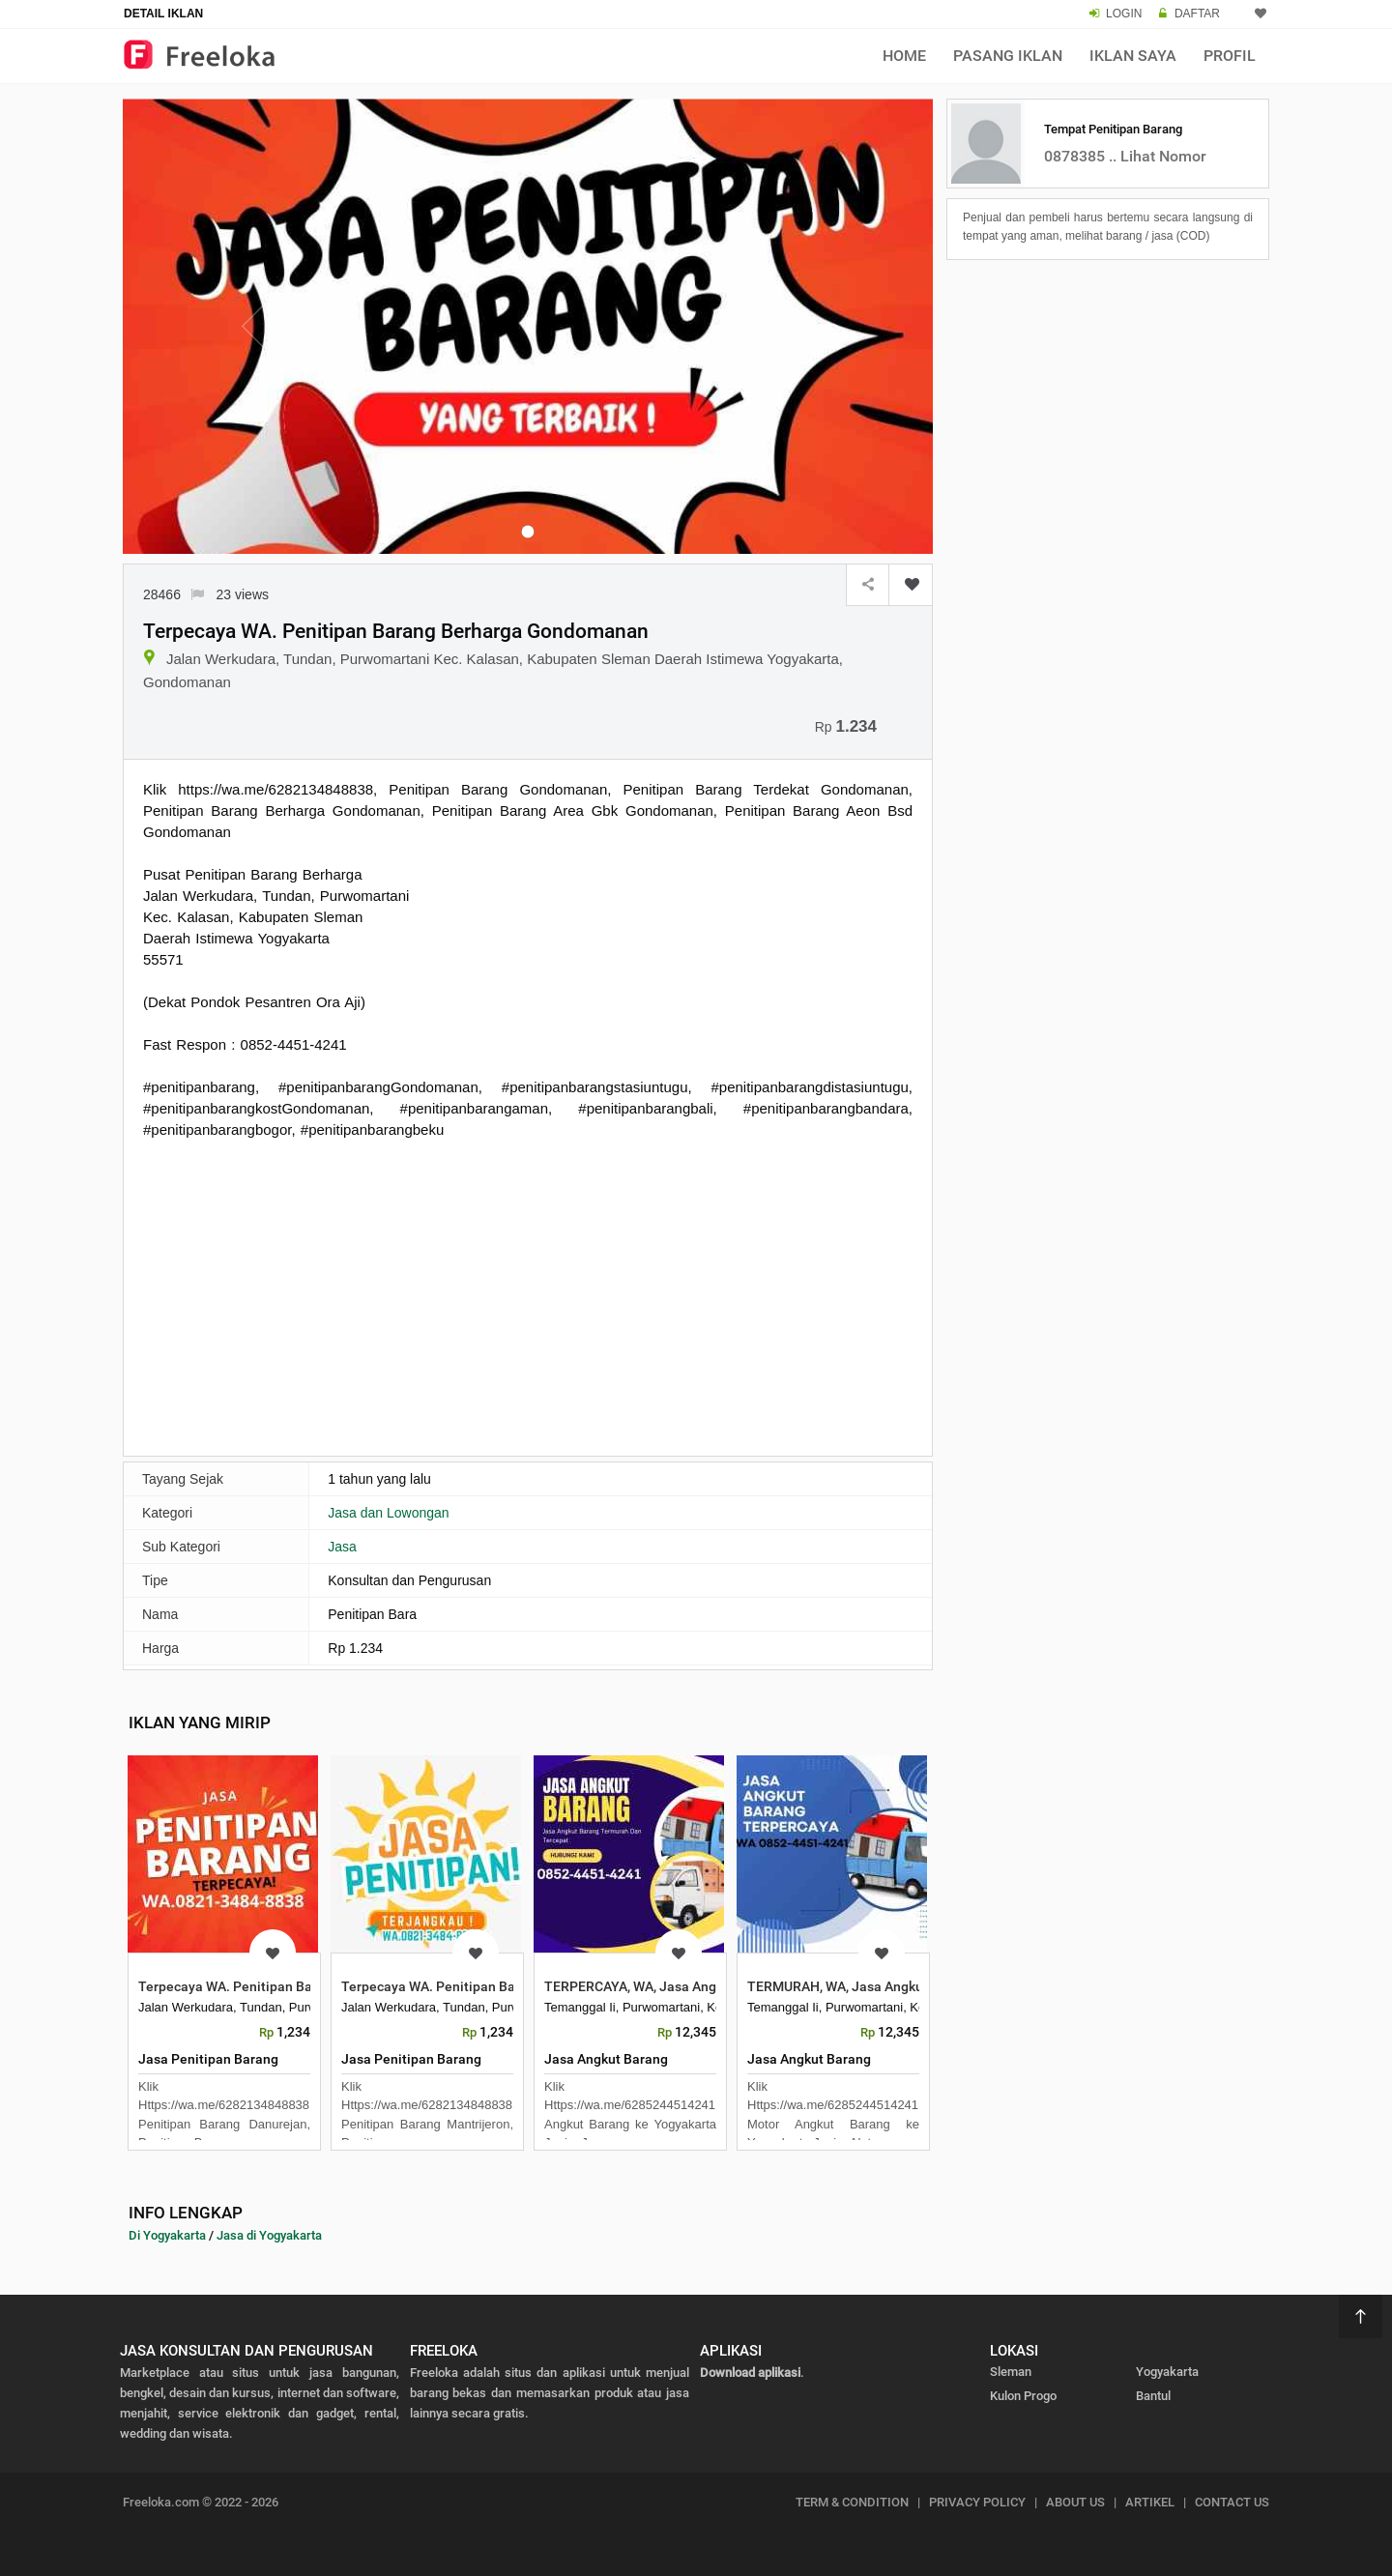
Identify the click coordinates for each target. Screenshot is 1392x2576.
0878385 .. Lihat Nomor (1125, 156)
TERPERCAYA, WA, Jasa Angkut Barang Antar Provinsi (708, 1986)
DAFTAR (1197, 13)
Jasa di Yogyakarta (269, 2235)
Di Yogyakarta (167, 2235)
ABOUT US (1075, 2502)
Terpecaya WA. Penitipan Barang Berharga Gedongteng (308, 1986)
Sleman (1010, 2371)
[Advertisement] (528, 1295)
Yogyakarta (1167, 2371)
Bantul (1153, 2395)
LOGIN (1124, 13)
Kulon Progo (1023, 2395)
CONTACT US (1232, 2502)
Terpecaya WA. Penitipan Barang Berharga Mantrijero (506, 1986)
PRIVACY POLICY (977, 2502)
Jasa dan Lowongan (388, 1512)
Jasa (342, 1546)
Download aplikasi (750, 2372)
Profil (1230, 55)
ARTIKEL (1149, 2502)
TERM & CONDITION (852, 2502)
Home (904, 55)
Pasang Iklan (1007, 55)
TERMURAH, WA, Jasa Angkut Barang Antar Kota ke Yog (917, 1986)
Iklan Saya (1132, 55)
